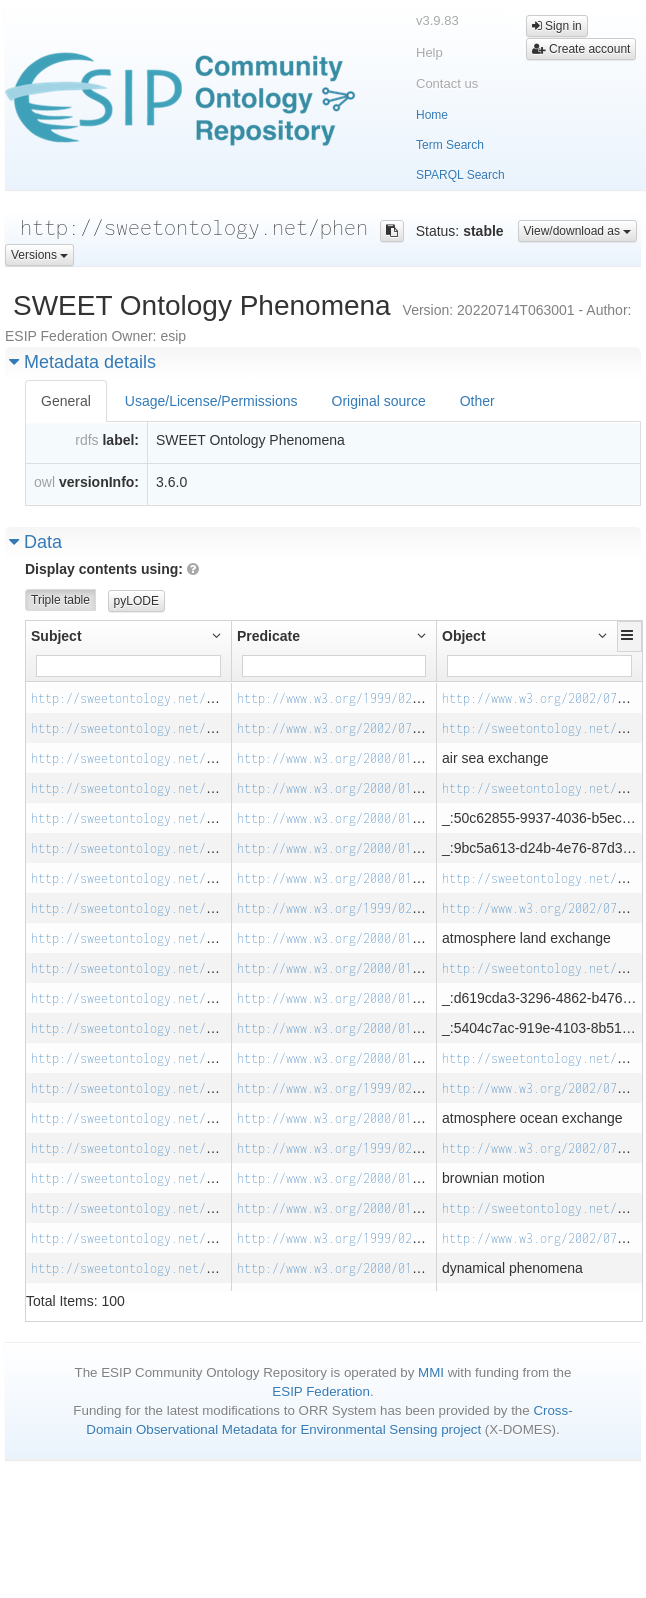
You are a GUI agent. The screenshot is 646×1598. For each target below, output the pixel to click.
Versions (39, 255)
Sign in (557, 26)
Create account (581, 49)
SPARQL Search (460, 175)
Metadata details (82, 362)
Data (35, 542)
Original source (379, 401)
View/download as (578, 231)
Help (429, 52)
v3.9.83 (437, 20)
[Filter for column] (128, 666)
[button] (629, 635)
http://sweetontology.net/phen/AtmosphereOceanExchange (216, 1088)
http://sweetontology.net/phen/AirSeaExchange (185, 698)
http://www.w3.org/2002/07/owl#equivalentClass (394, 728)
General (66, 401)
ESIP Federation (321, 1391)
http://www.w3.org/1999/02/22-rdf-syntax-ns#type (401, 698)
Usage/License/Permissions (211, 401)
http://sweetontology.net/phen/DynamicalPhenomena (199, 1238)
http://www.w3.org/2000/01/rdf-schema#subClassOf (401, 788)
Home (432, 115)
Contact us (447, 83)
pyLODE (136, 601)
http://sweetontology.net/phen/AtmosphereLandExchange (213, 908)
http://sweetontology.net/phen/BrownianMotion (185, 1148)
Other (477, 401)
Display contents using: (112, 569)
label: (120, 440)
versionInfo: (99, 482)
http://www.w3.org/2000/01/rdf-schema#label (384, 758)
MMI (431, 1372)
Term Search (450, 145)
